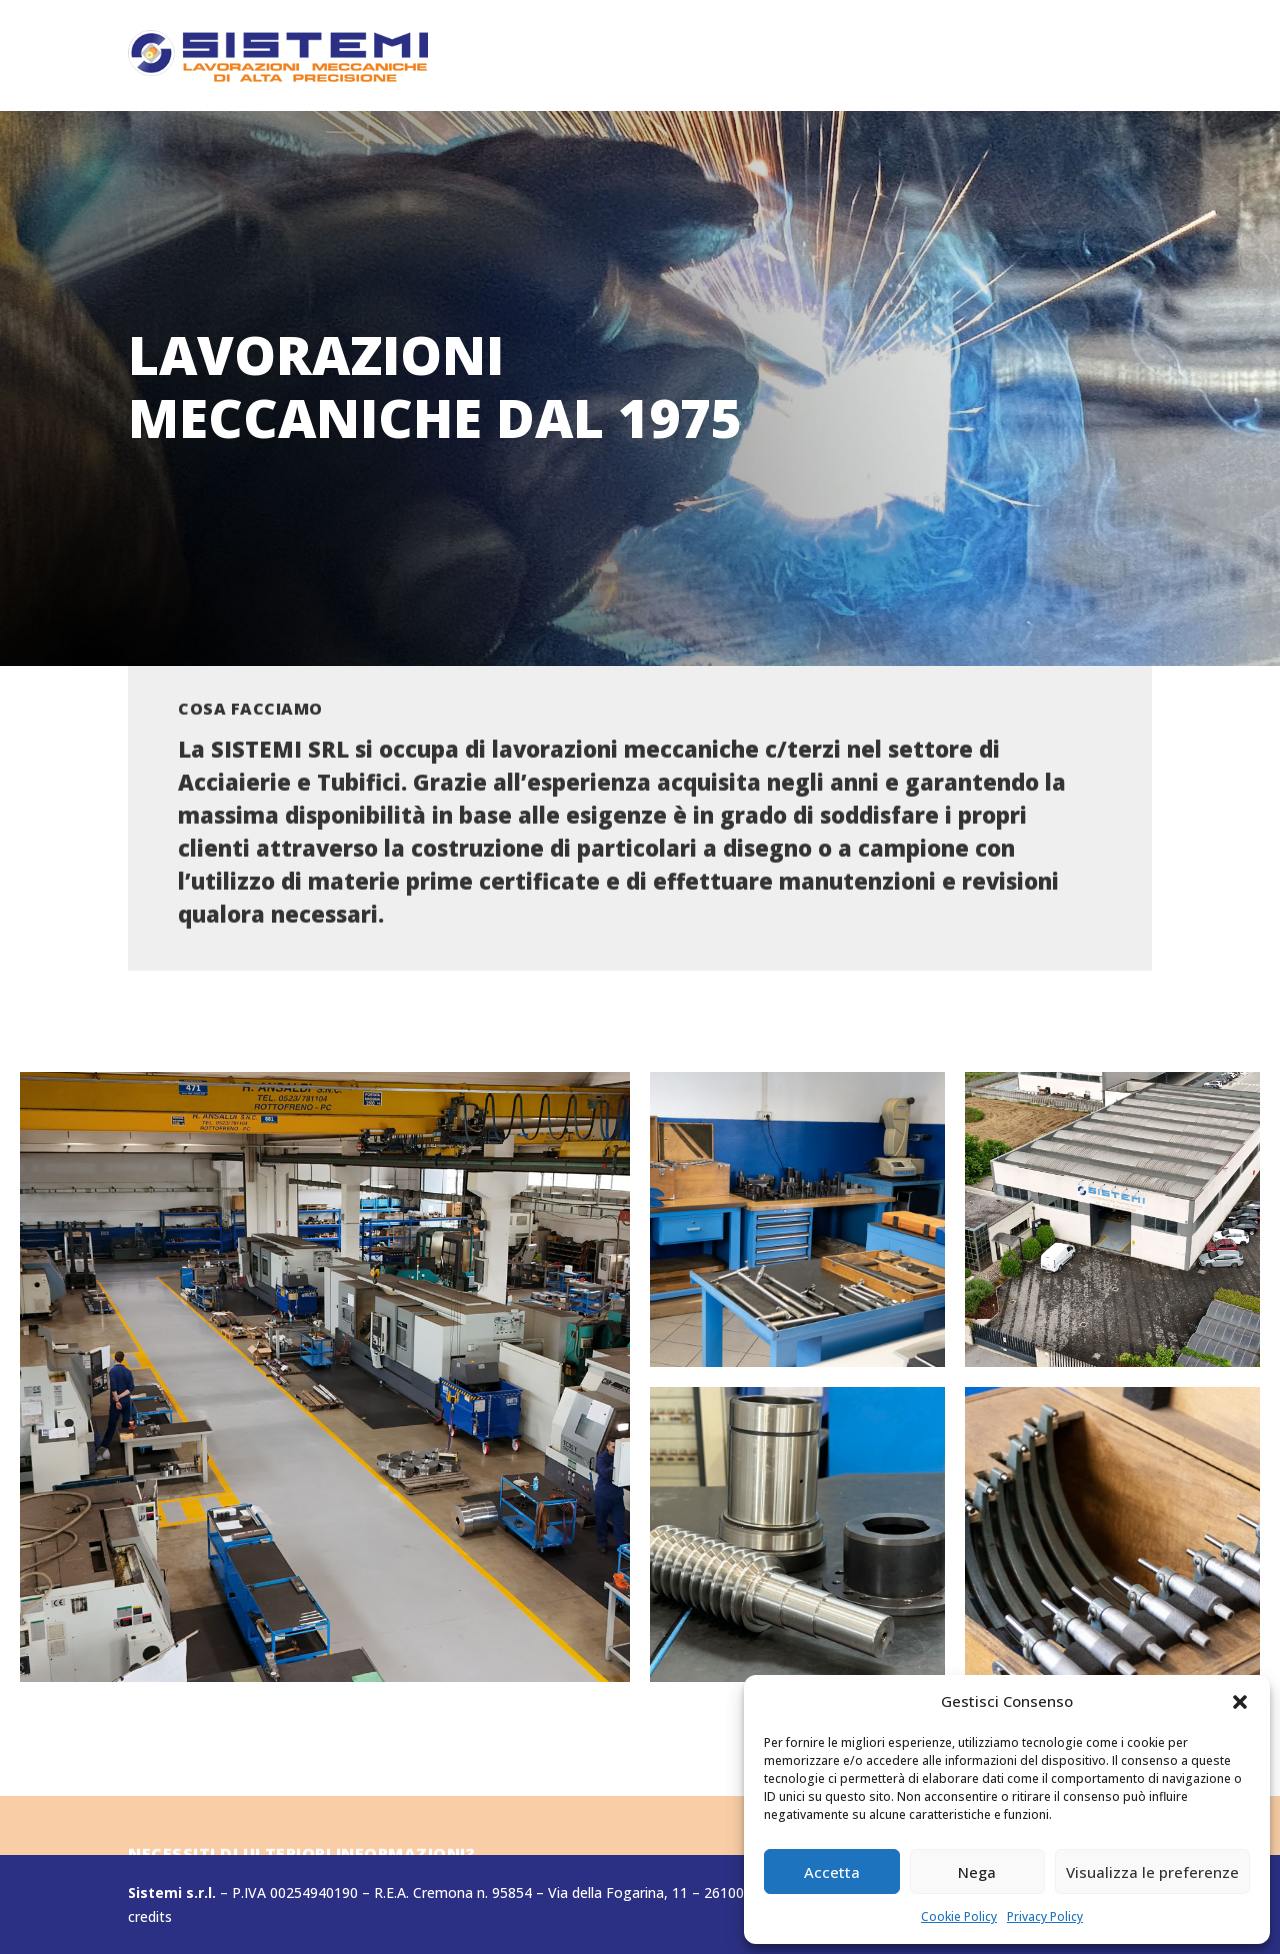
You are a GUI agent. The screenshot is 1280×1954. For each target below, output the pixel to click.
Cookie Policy (959, 1916)
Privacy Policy (1045, 1916)
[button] (1240, 1702)
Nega (977, 1872)
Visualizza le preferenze (1152, 1872)
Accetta (832, 1872)
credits (150, 1916)
